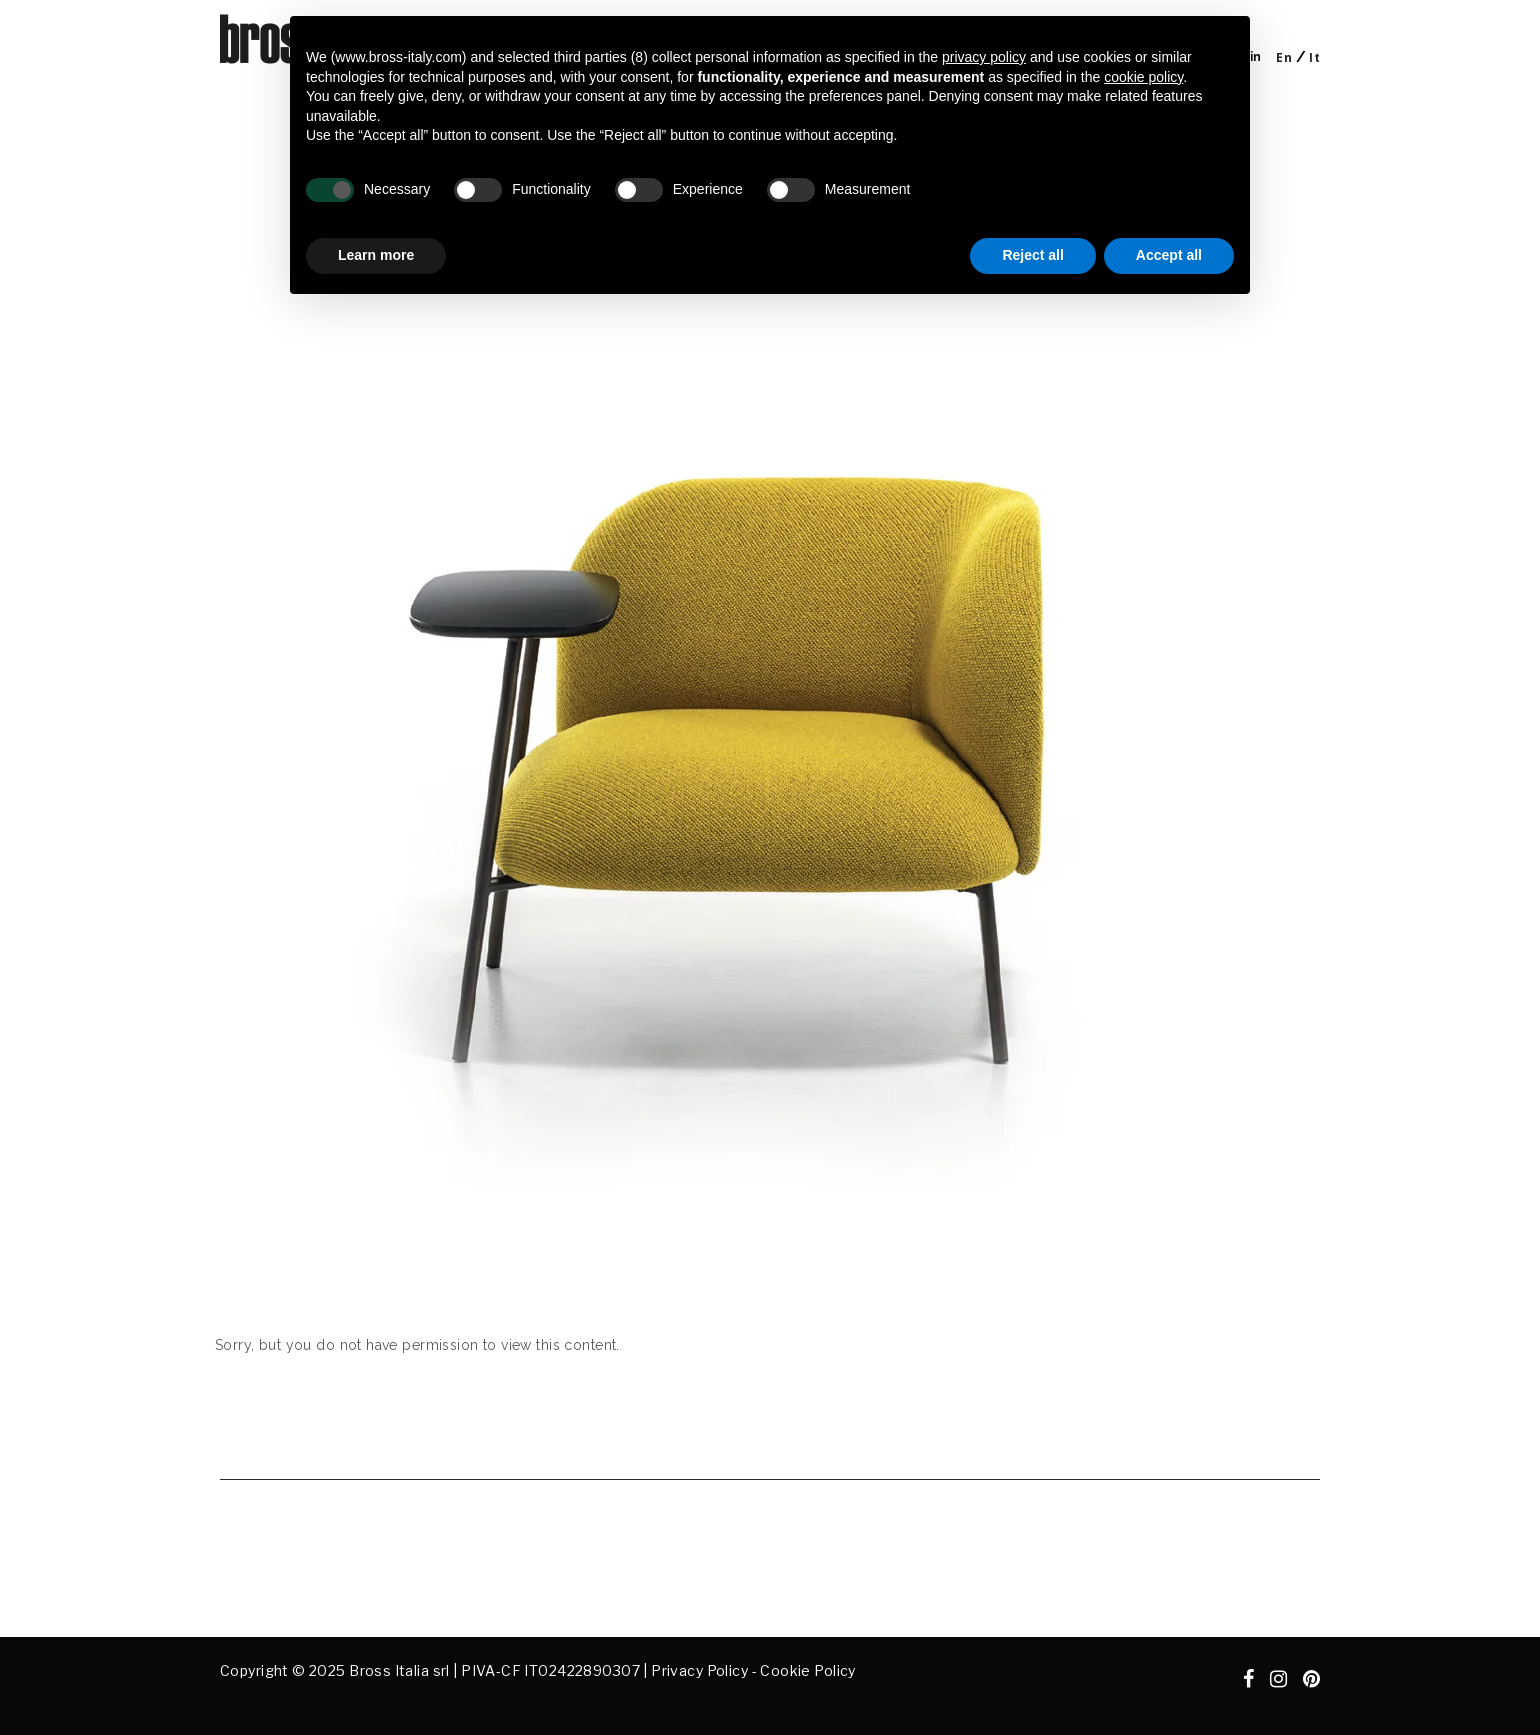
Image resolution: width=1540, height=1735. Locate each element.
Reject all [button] (1032, 255)
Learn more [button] (376, 255)
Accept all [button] (1169, 255)
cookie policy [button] (1143, 77)
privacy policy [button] (984, 57)
